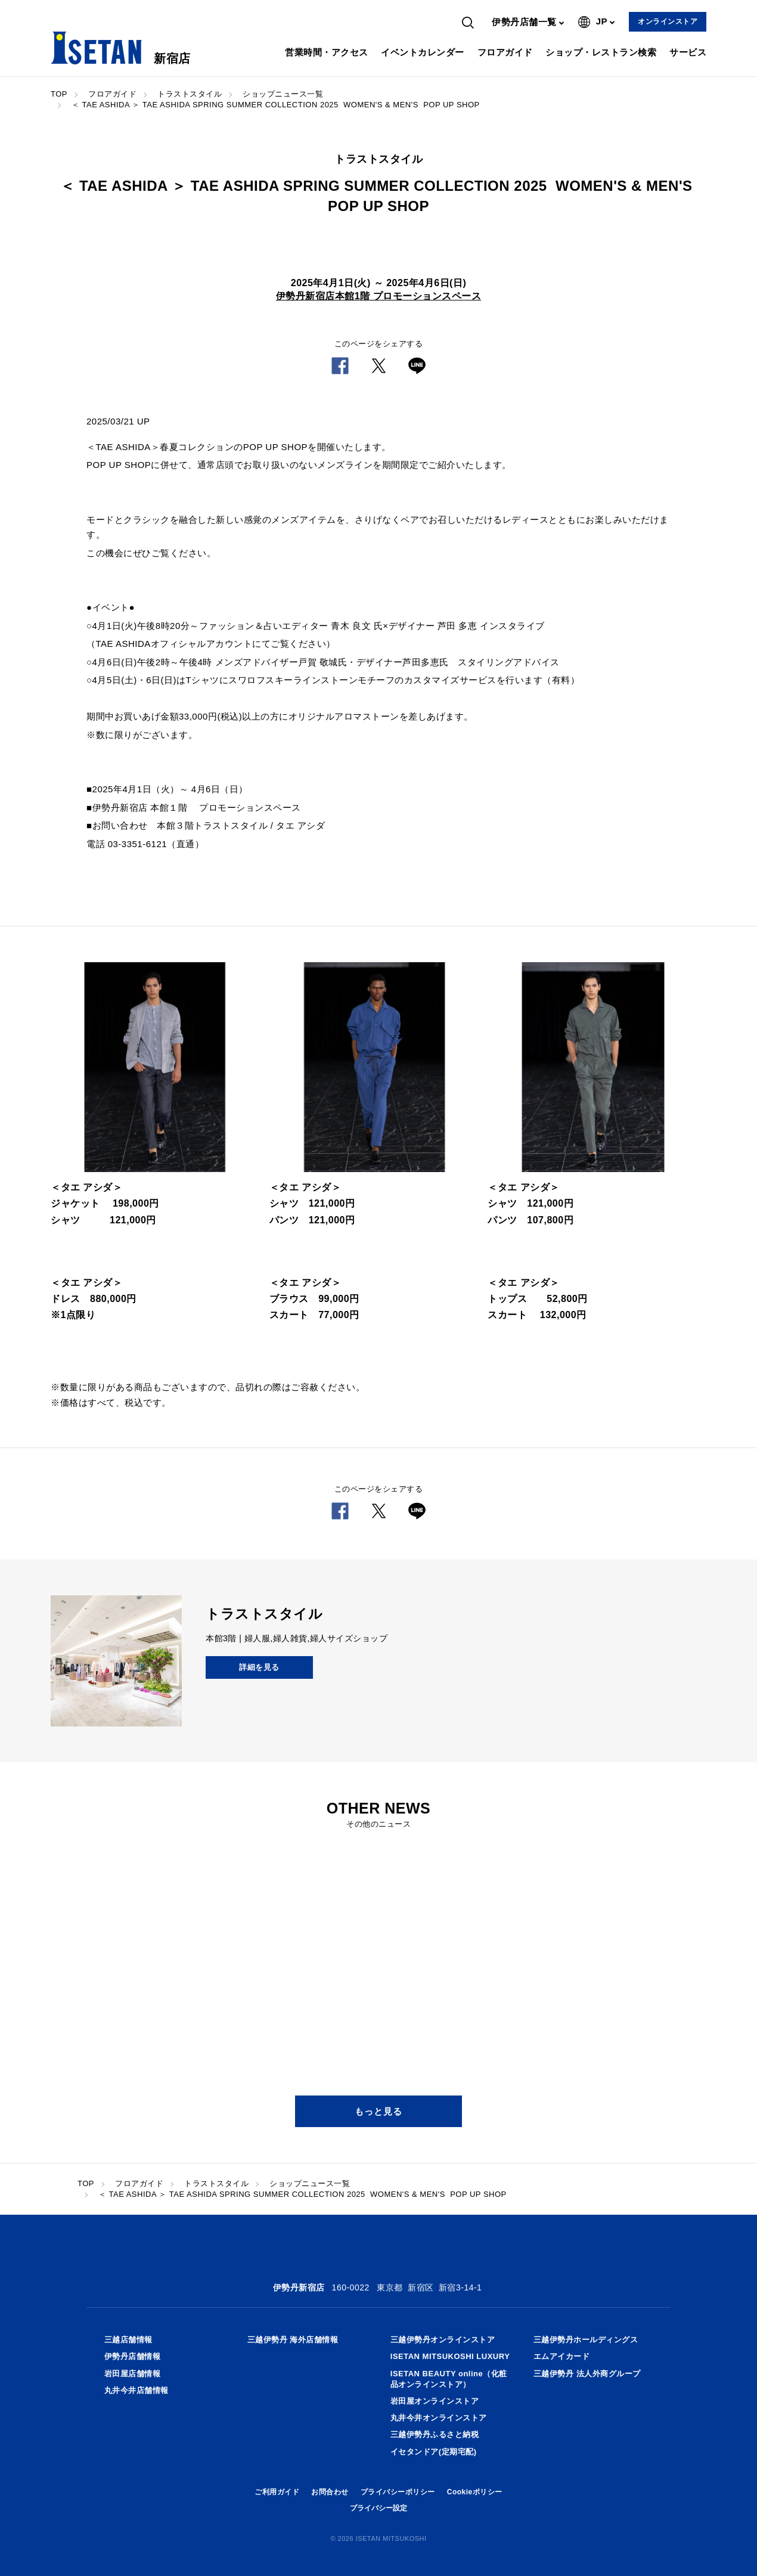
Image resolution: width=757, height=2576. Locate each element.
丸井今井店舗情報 (136, 2390)
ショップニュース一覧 (283, 93)
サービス (687, 52)
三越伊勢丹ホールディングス (585, 2339)
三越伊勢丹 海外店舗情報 (293, 2339)
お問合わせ (330, 2492)
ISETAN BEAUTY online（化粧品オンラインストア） (448, 2379)
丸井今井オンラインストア (438, 2417)
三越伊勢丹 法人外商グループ (587, 2373)
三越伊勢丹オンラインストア (442, 2339)
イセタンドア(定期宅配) (433, 2451)
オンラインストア (667, 21)
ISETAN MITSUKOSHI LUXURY (450, 2356)
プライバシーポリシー (398, 2492)
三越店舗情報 (128, 2339)
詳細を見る (259, 1667)
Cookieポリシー (474, 2492)
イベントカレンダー (422, 52)
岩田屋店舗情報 (132, 2373)
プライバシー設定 (378, 2508)
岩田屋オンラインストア (434, 2401)
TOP (59, 93)
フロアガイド (505, 52)
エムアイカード (561, 2356)
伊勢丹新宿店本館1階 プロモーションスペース (378, 296)
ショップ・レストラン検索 (600, 52)
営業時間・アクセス (326, 52)
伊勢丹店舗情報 (132, 2356)
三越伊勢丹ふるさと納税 (434, 2434)
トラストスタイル (189, 93)
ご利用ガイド (277, 2492)
